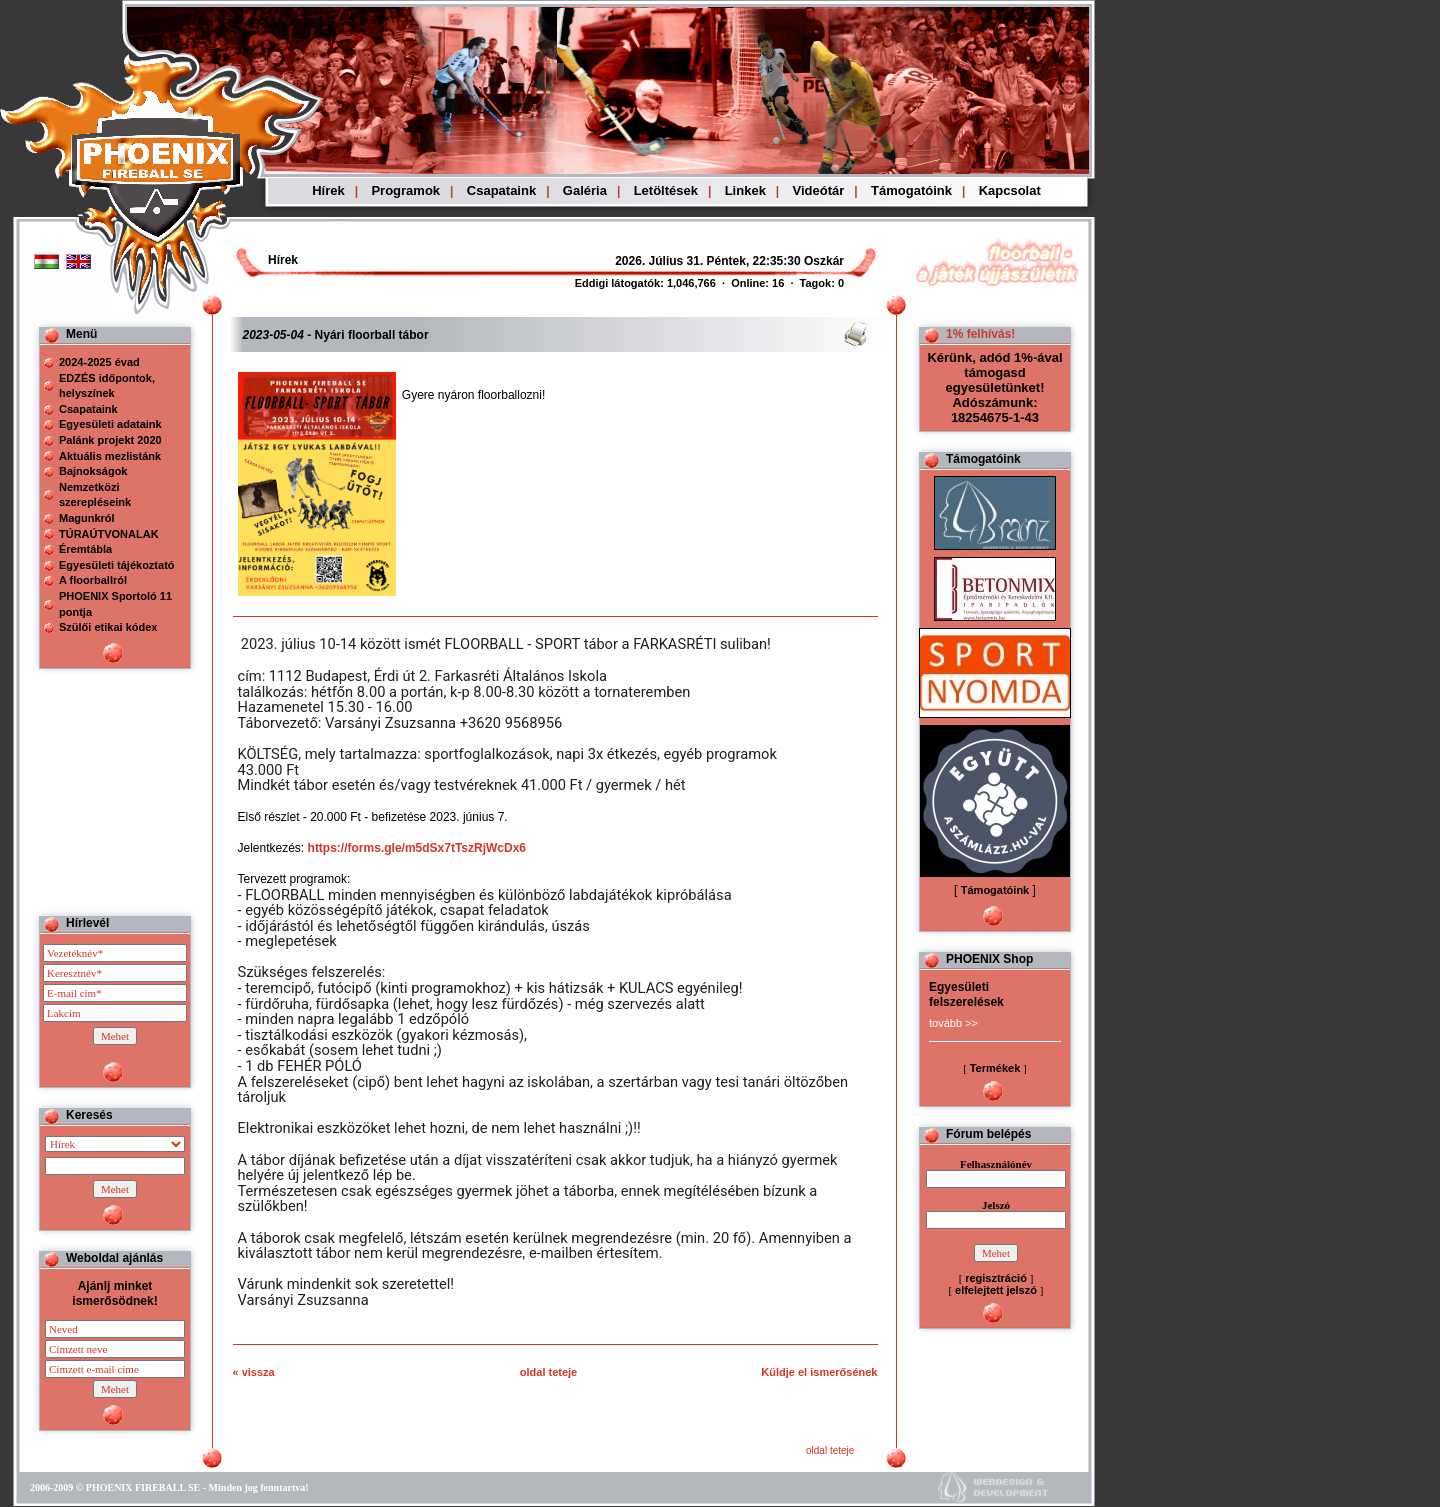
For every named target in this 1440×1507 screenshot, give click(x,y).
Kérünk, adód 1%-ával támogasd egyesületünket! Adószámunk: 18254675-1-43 (994, 387)
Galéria (585, 190)
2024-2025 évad (99, 362)
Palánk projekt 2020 (110, 440)
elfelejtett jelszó (996, 1290)
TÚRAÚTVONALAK (109, 534)
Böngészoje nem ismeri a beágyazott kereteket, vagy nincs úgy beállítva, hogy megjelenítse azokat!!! (662, 261)
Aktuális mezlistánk (110, 456)
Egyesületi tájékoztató (117, 565)
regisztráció (996, 1278)
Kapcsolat (1010, 190)
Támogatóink (911, 190)
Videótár (819, 190)
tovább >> (953, 1023)
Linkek (745, 190)
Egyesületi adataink (110, 424)
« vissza (254, 1372)
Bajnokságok (93, 471)
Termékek (995, 1068)
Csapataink (501, 190)
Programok (405, 190)
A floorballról (93, 580)
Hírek (328, 190)
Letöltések (666, 190)
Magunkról (87, 518)
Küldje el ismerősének (819, 1372)
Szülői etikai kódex (108, 627)
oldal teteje (548, 1372)
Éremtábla (85, 549)
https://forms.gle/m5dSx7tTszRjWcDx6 (417, 848)
